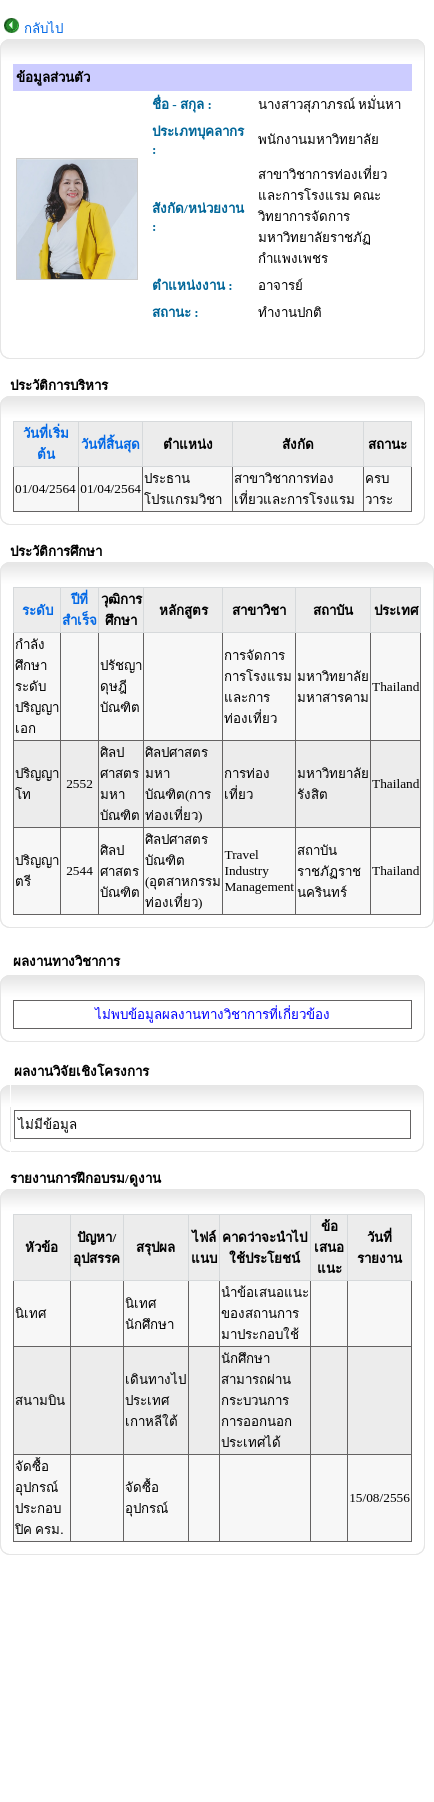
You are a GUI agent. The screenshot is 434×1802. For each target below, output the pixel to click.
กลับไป (43, 28)
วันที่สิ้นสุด (110, 444)
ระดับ (37, 610)
